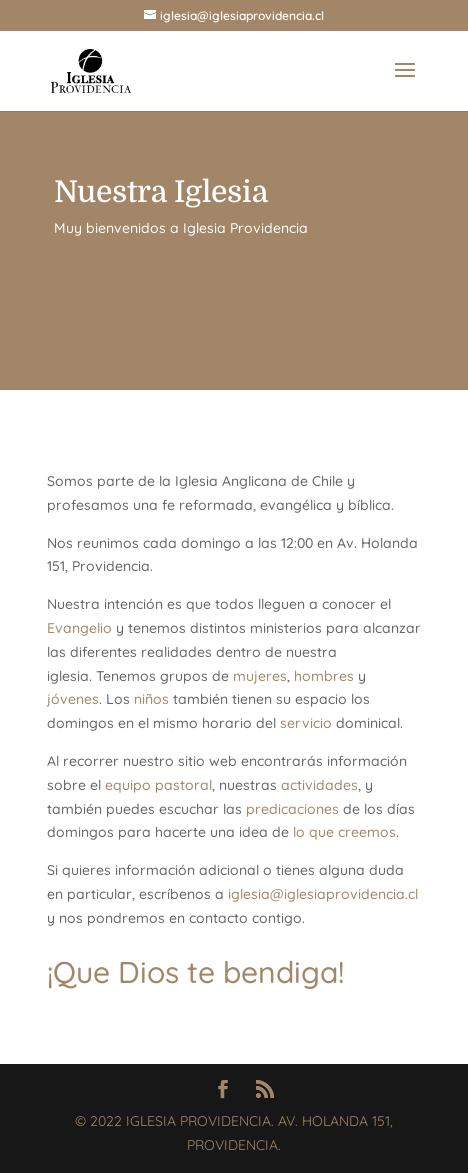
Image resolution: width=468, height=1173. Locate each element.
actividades (319, 785)
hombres (324, 676)
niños (151, 699)
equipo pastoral (158, 785)
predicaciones (292, 809)
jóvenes (73, 699)
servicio (306, 723)
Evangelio (79, 628)
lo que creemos (344, 832)
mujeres (260, 676)
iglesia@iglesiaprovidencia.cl (323, 894)
